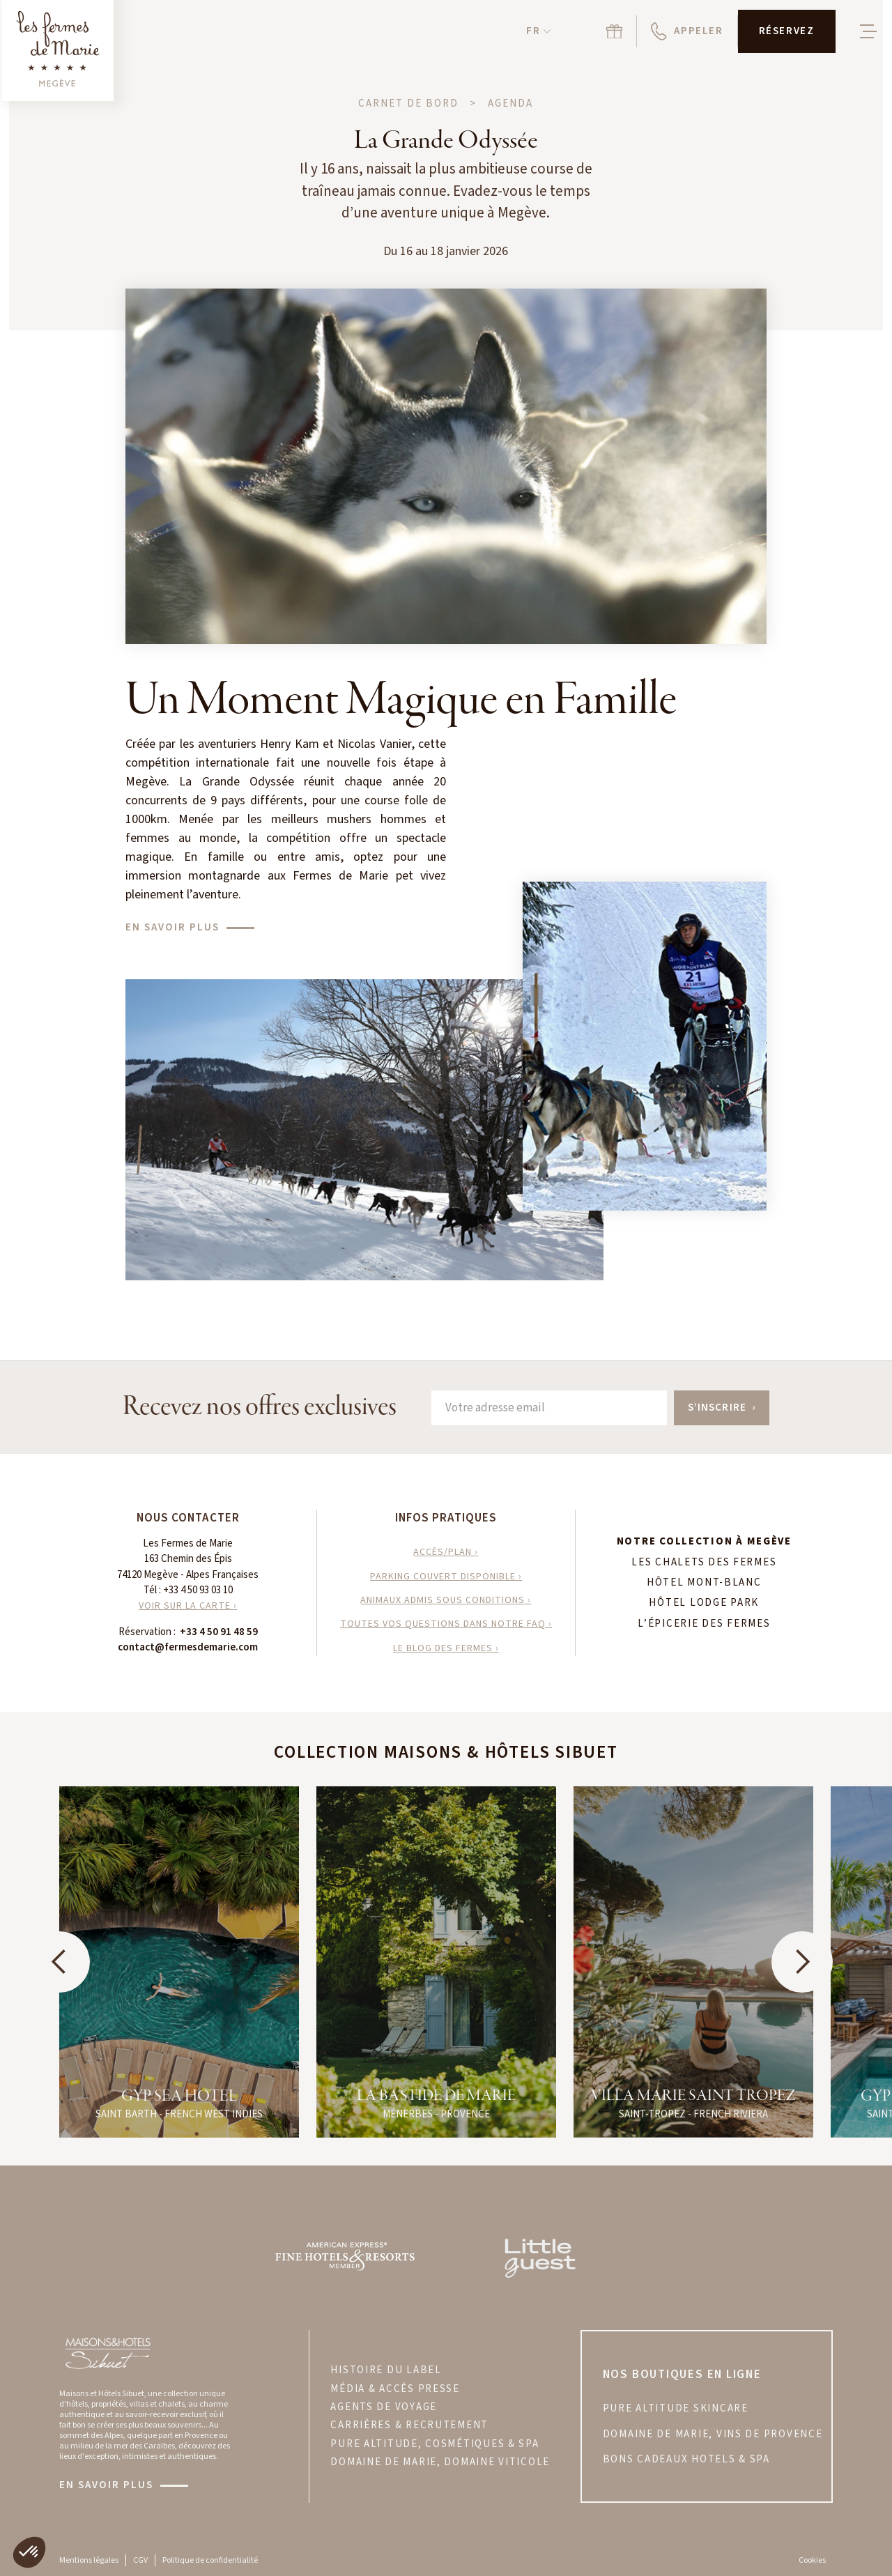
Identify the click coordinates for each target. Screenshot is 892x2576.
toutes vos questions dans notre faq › (446, 1624)
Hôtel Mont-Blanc (704, 1582)
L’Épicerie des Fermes (704, 1624)
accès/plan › (445, 1552)
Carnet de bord (408, 104)
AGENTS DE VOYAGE (383, 2407)
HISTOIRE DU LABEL (385, 2370)
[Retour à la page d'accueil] (58, 50)
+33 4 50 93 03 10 (198, 1590)
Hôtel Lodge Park (704, 1603)
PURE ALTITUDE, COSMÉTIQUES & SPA (434, 2444)
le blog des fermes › (446, 1648)
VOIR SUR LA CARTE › (188, 1606)
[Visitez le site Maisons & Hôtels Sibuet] (107, 2352)
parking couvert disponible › (446, 1577)
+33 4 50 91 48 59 (219, 1632)
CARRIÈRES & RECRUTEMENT (409, 2425)
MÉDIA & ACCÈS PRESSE (395, 2389)
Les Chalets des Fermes (703, 1562)
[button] (538, 32)
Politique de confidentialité (210, 2560)
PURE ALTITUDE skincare (675, 2408)
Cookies (812, 2560)
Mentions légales (88, 2560)
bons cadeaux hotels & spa (686, 2459)
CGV (140, 2560)
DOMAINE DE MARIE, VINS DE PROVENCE (713, 2434)
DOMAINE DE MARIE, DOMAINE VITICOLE (440, 2462)
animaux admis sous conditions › (445, 1600)
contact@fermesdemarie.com (188, 1647)
